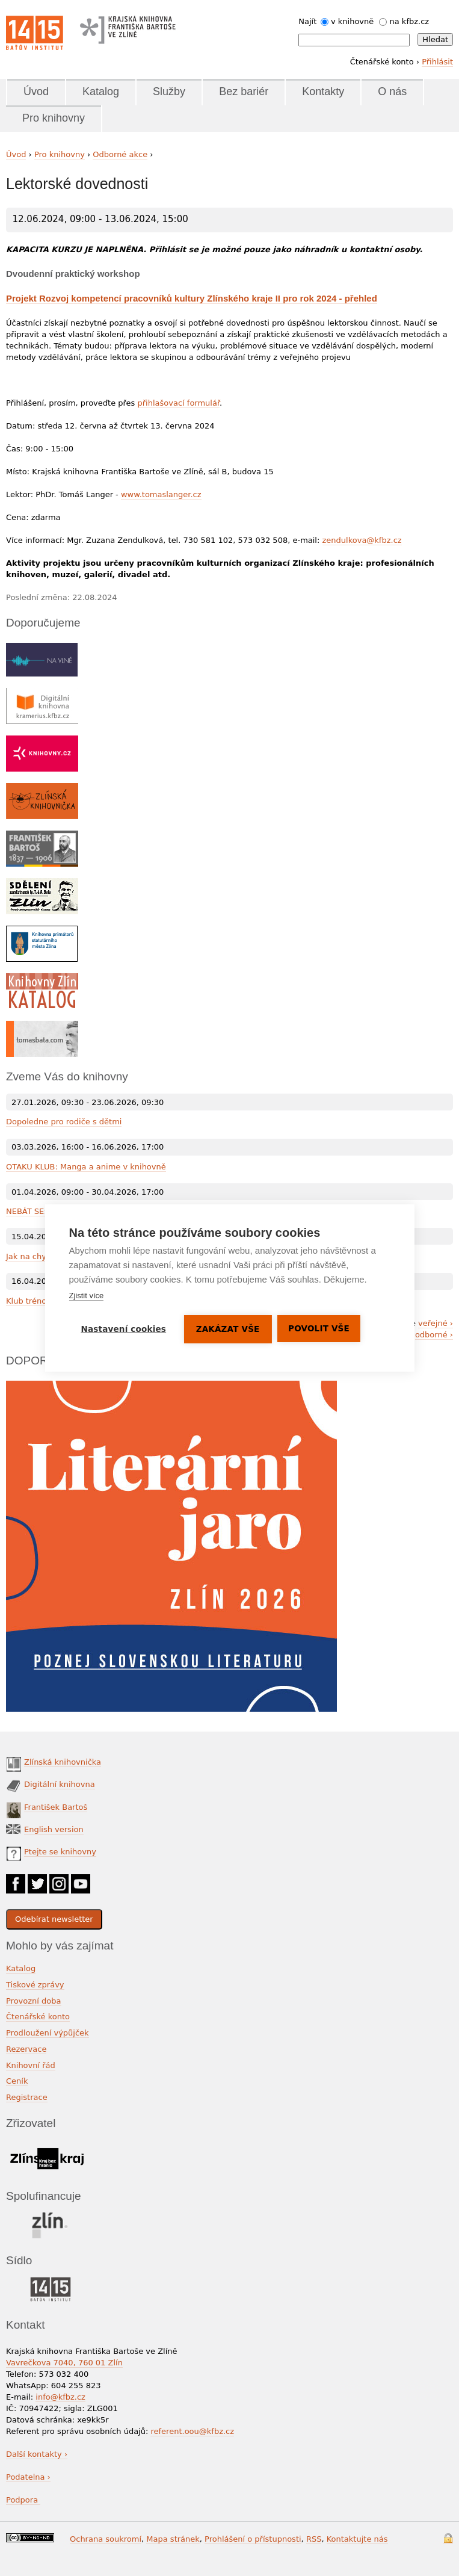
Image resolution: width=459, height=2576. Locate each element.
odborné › (434, 1334)
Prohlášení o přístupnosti (253, 2538)
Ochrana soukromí (105, 2538)
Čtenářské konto (38, 2016)
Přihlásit (437, 61)
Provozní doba (33, 2000)
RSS (314, 2538)
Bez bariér (243, 91)
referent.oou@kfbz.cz (192, 2431)
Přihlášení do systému (448, 2538)
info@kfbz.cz (60, 2396)
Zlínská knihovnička (62, 1761)
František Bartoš (55, 1807)
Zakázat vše (228, 1329)
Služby (169, 91)
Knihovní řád (30, 2065)
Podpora (23, 2499)
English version (54, 1829)
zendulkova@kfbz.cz (362, 540)
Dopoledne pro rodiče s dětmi (64, 1121)
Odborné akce (120, 154)
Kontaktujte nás (357, 2538)
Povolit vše (319, 1328)
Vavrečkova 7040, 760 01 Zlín (64, 2362)
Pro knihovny (53, 118)
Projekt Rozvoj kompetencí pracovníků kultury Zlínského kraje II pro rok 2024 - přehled (191, 298)
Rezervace (26, 2049)
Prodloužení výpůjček (47, 2032)
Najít (307, 21)
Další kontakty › (36, 2454)
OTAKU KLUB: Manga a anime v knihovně (86, 1166)
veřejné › (435, 1323)
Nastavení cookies (123, 1329)
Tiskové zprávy (35, 1984)
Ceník (17, 2080)
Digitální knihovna (59, 1784)
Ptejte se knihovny (60, 1851)
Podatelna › (28, 2477)
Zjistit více (86, 1295)
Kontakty (323, 91)
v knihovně (352, 21)
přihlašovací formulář (179, 402)
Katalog (100, 91)
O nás (392, 91)
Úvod (36, 91)
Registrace (27, 2097)
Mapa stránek (172, 2538)
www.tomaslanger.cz (161, 494)
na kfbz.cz (410, 21)
